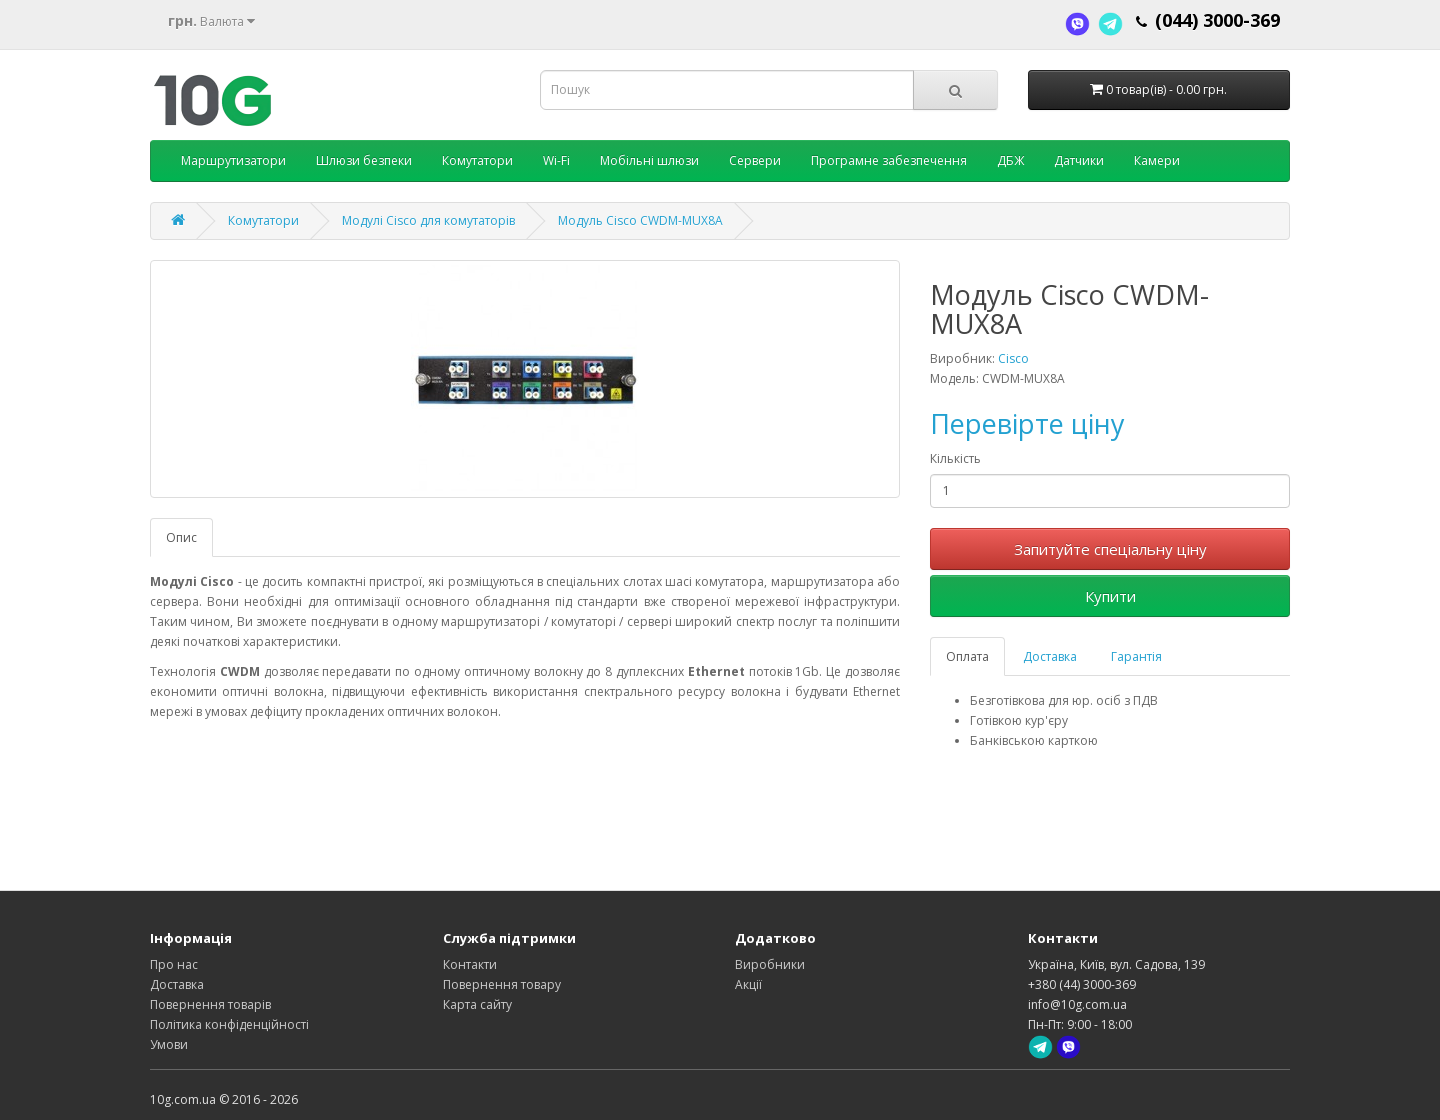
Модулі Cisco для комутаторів (428, 220)
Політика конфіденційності (229, 1024)
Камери (1157, 160)
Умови (169, 1044)
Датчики (1079, 160)
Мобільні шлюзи (649, 160)
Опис (181, 537)
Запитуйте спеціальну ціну (1110, 549)
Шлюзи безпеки (364, 160)
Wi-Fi (556, 160)
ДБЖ (1010, 160)
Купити (1110, 596)
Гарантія (1136, 656)
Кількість (955, 458)
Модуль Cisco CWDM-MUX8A (640, 220)
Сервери (755, 160)
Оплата (967, 656)
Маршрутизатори (233, 160)
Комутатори (477, 160)
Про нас (174, 964)
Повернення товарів (210, 1004)
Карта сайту (477, 1004)
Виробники (770, 964)
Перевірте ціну (1027, 423)
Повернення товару (502, 984)
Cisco (1013, 358)
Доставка (1050, 656)
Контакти (470, 964)
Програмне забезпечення (889, 160)
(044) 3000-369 (1217, 20)
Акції (748, 984)
